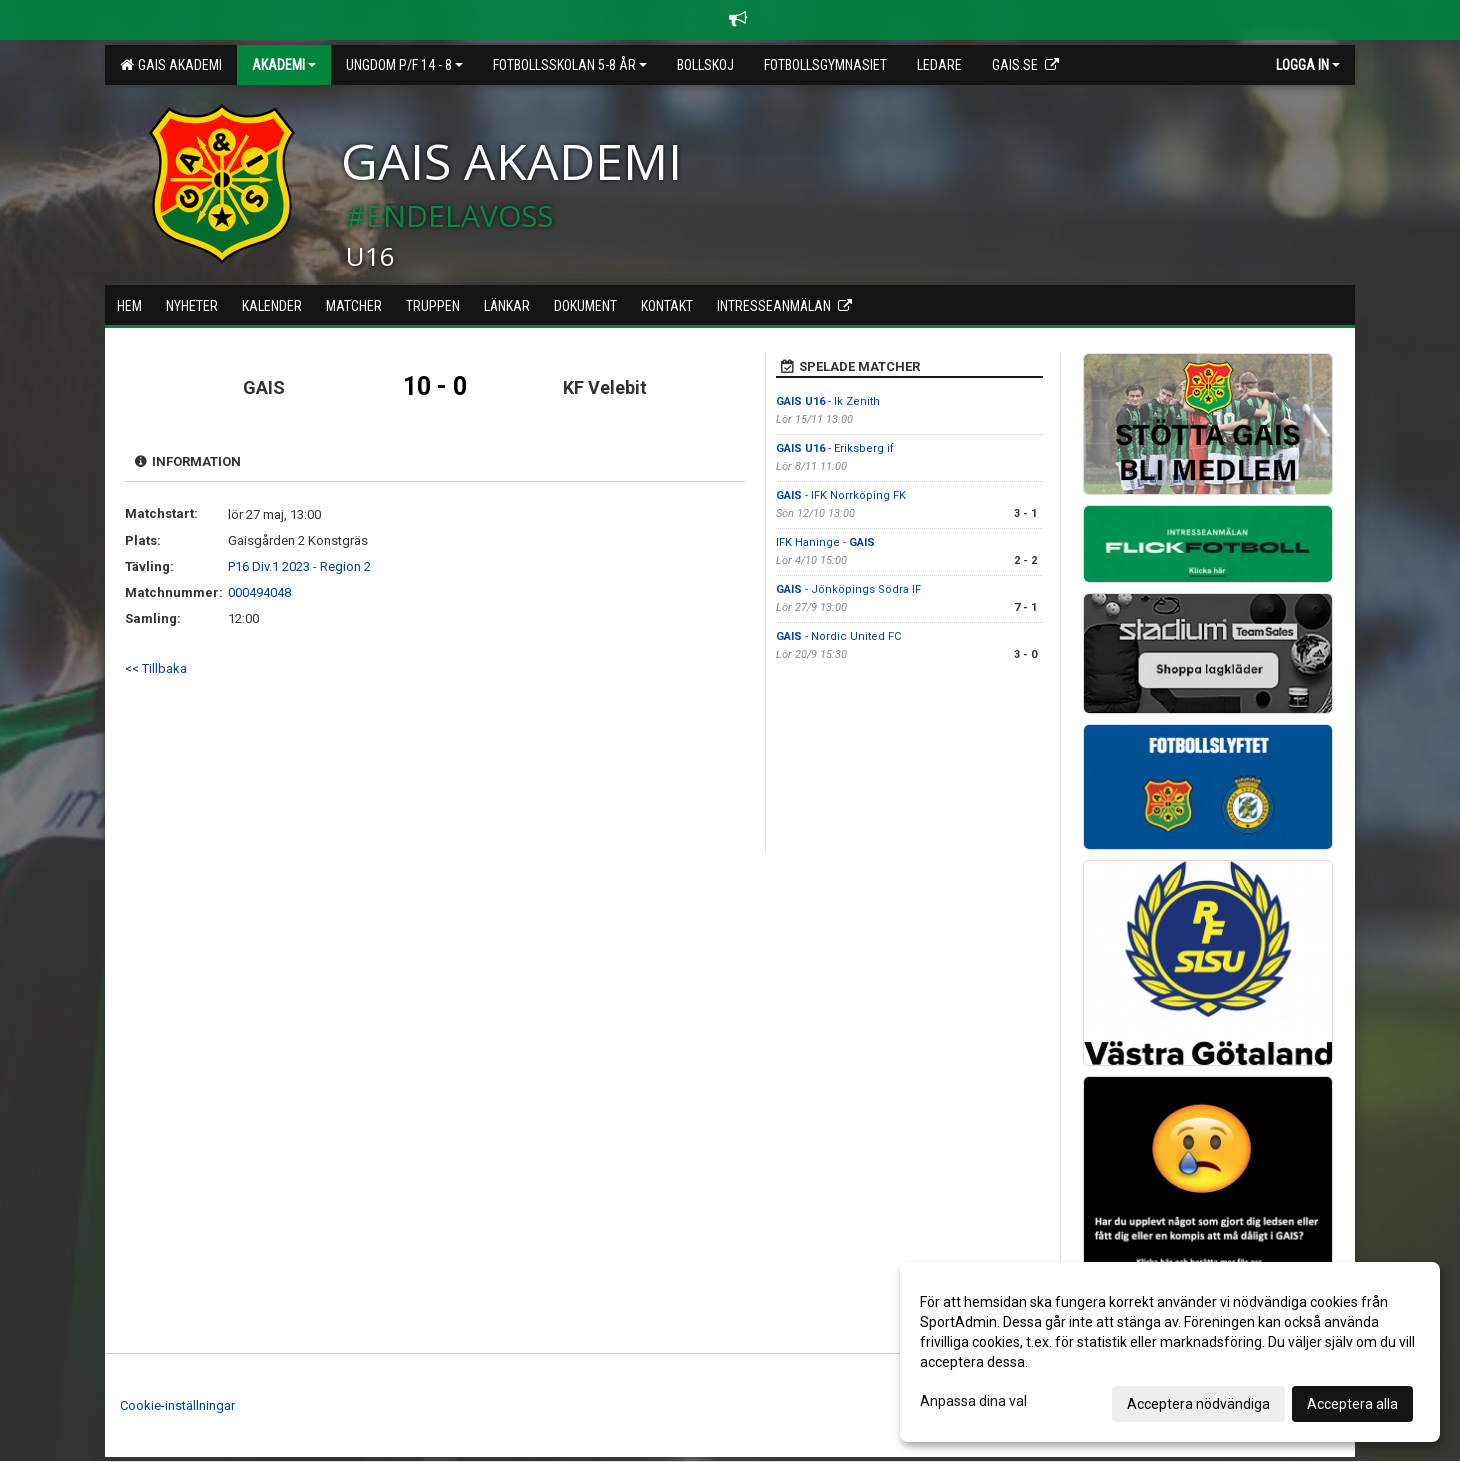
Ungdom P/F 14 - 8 (404, 65)
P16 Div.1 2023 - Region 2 (299, 566)
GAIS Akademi (171, 65)
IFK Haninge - (825, 542)
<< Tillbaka (156, 668)
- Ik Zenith (829, 401)
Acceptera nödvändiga (1198, 1404)
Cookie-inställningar (177, 1405)
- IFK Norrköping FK (841, 495)
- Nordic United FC (838, 636)
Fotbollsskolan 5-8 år (570, 65)
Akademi (284, 65)
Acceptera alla (1352, 1404)
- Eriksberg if (835, 448)
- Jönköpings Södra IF (848, 589)
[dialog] (1170, 1352)
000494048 (259, 592)
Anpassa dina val (973, 1401)
